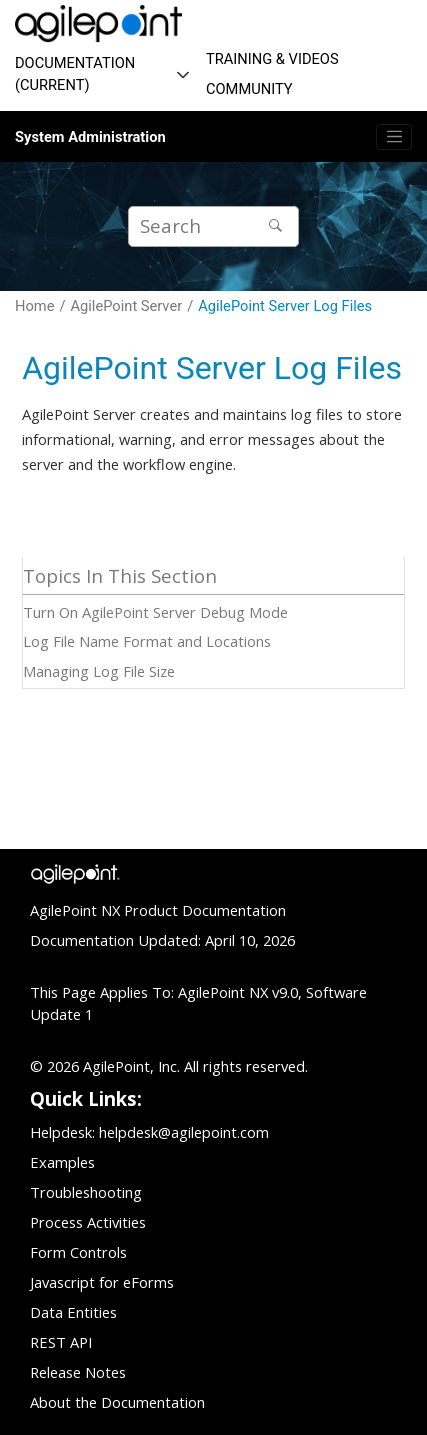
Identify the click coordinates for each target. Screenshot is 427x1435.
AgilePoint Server (127, 306)
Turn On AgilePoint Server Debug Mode (155, 612)
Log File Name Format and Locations (147, 641)
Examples (62, 1162)
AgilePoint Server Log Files (285, 306)
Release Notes (78, 1372)
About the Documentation (117, 1402)
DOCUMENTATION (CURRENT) (75, 74)
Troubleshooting (86, 1192)
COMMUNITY (249, 89)
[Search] (278, 226)
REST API (61, 1342)
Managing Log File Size (99, 671)
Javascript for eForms (102, 1282)
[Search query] (213, 226)
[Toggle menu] (394, 137)
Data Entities (73, 1312)
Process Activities (88, 1222)
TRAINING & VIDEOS (272, 59)
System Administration (90, 137)
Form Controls (78, 1252)
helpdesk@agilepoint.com (184, 1132)
